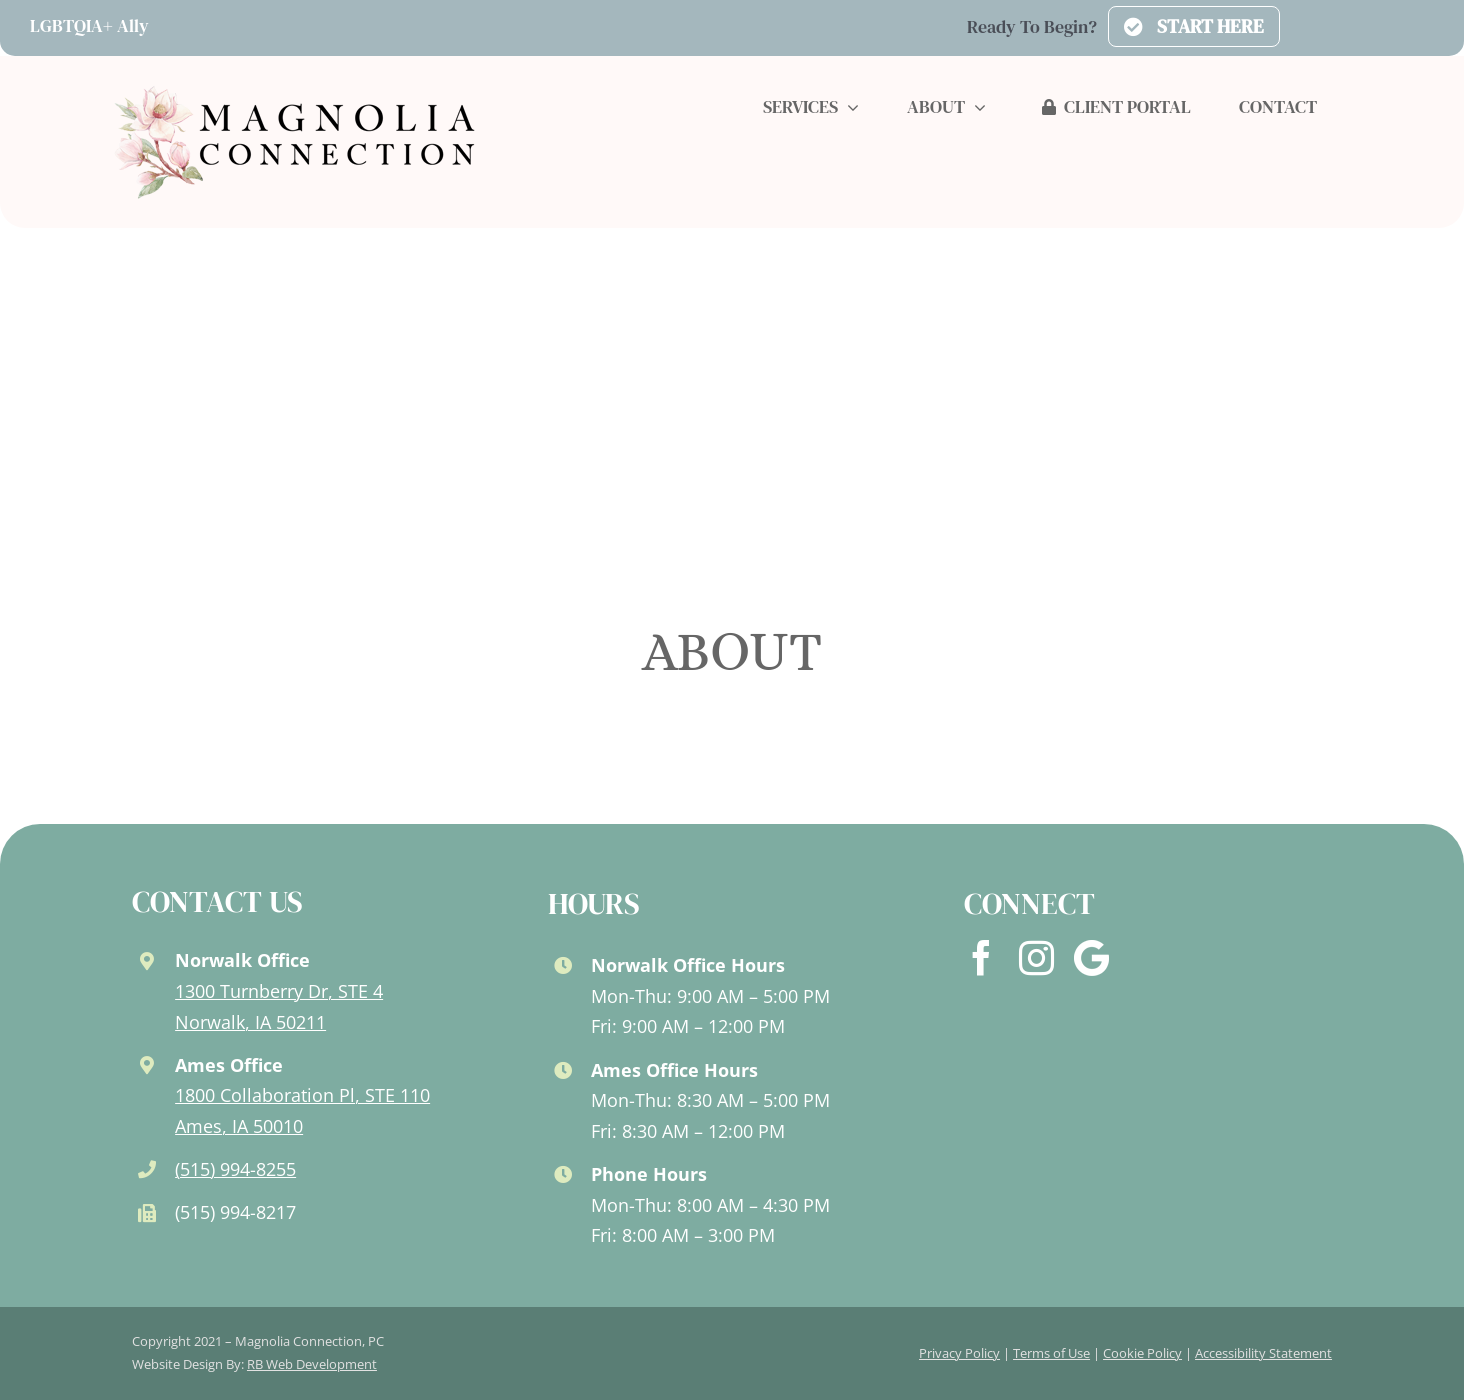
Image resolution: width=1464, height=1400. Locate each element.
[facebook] (981, 957)
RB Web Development (312, 1364)
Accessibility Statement (1263, 1353)
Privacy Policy (959, 1353)
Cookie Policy (1142, 1353)
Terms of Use (1051, 1353)
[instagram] (1036, 957)
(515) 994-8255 (235, 1169)
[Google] (1091, 958)
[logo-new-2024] (295, 89)
